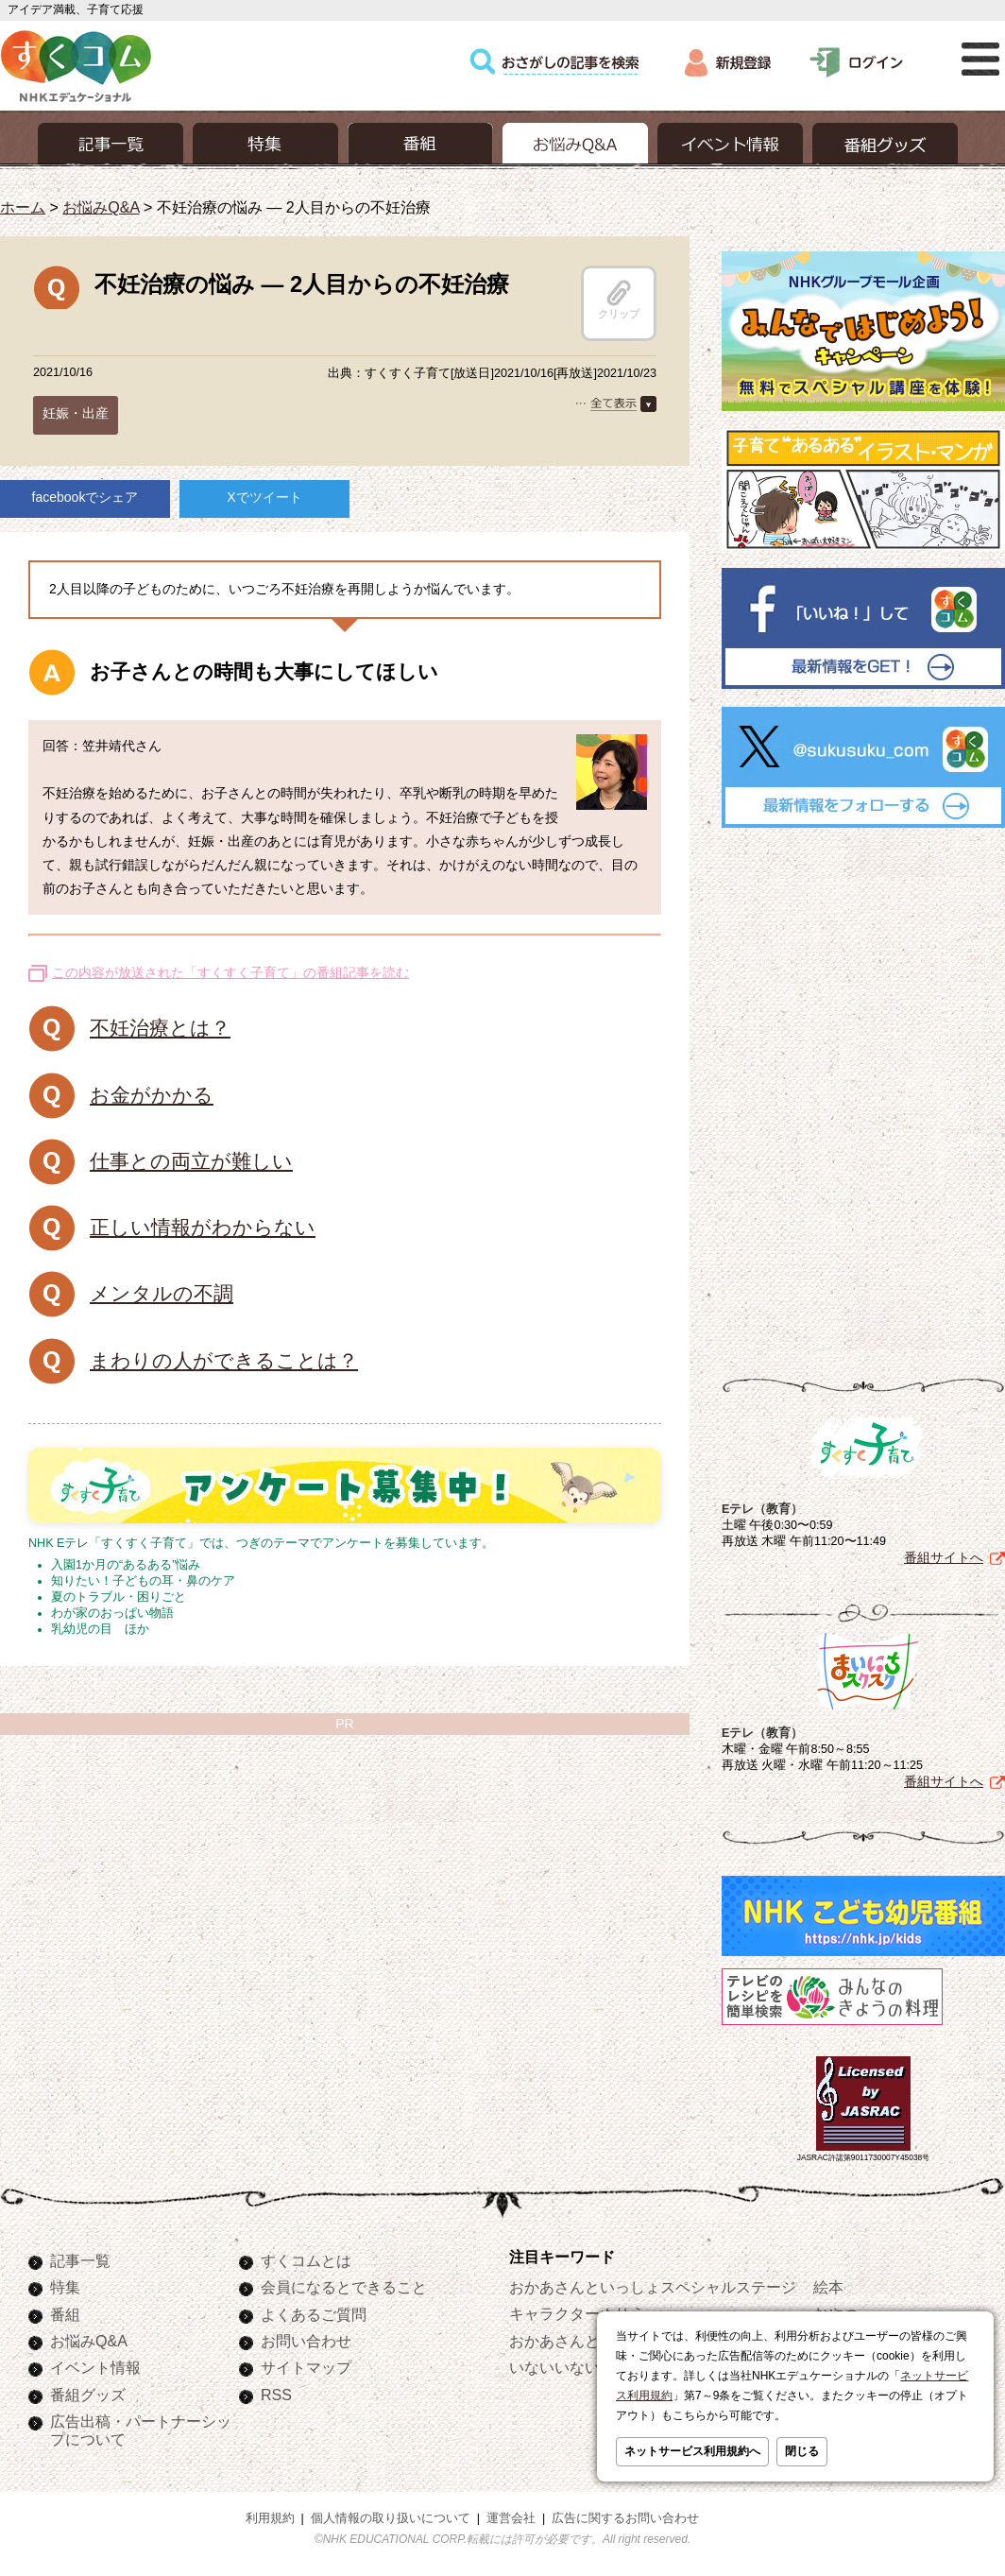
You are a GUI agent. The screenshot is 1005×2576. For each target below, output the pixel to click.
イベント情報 (95, 2367)
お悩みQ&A (100, 206)
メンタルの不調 (161, 1293)
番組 (65, 2314)
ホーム (22, 206)
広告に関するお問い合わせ (625, 2518)
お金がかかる (151, 1095)
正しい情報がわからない (202, 1227)
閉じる (802, 2451)
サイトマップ (306, 2367)
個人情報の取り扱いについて (390, 2518)
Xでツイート (264, 497)
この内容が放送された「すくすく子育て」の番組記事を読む (230, 972)
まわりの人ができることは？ (224, 1360)
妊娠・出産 (76, 413)
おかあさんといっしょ (584, 2340)
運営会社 (511, 2518)
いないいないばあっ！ (584, 2367)
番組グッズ (88, 2394)
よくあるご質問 (313, 2314)
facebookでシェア (85, 497)
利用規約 (270, 2518)
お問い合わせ (306, 2340)
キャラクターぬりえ (577, 2313)
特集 (65, 2286)
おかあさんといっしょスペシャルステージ (652, 2286)
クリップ (618, 299)
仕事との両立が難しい (191, 1161)
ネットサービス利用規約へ (692, 2451)
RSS (276, 2394)
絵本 (828, 2286)
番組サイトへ (943, 1557)
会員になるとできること (344, 2286)
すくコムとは (306, 2260)
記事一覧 (80, 2260)
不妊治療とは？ (160, 1028)
